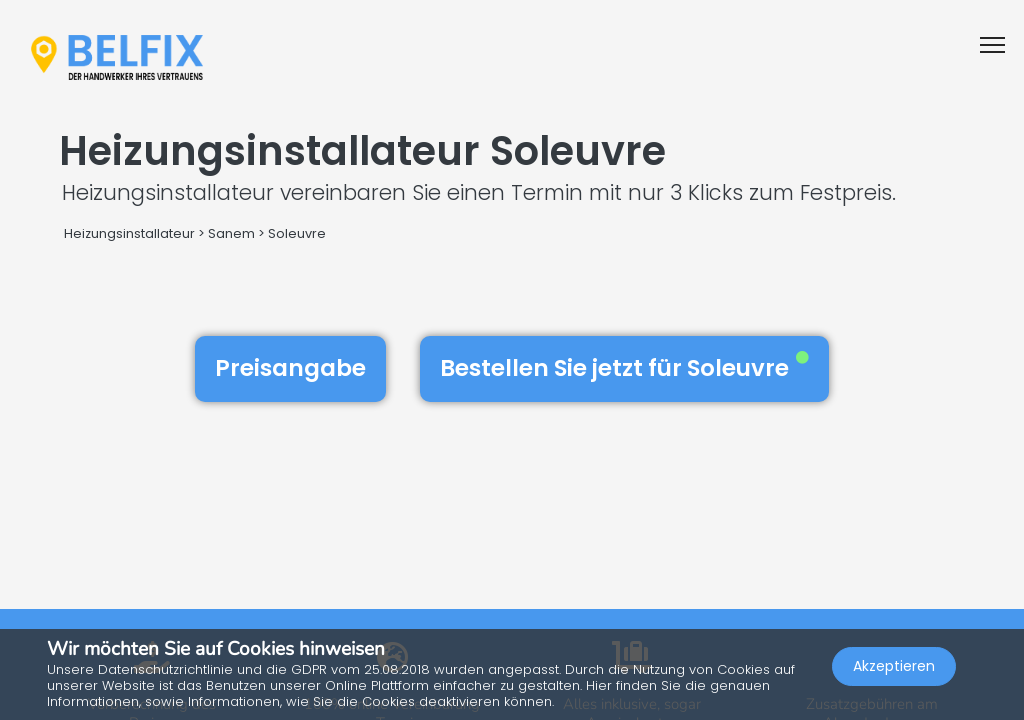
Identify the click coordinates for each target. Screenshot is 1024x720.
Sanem (231, 233)
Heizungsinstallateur (129, 233)
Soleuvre (297, 233)
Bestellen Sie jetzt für (624, 368)
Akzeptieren (894, 666)
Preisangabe (290, 368)
